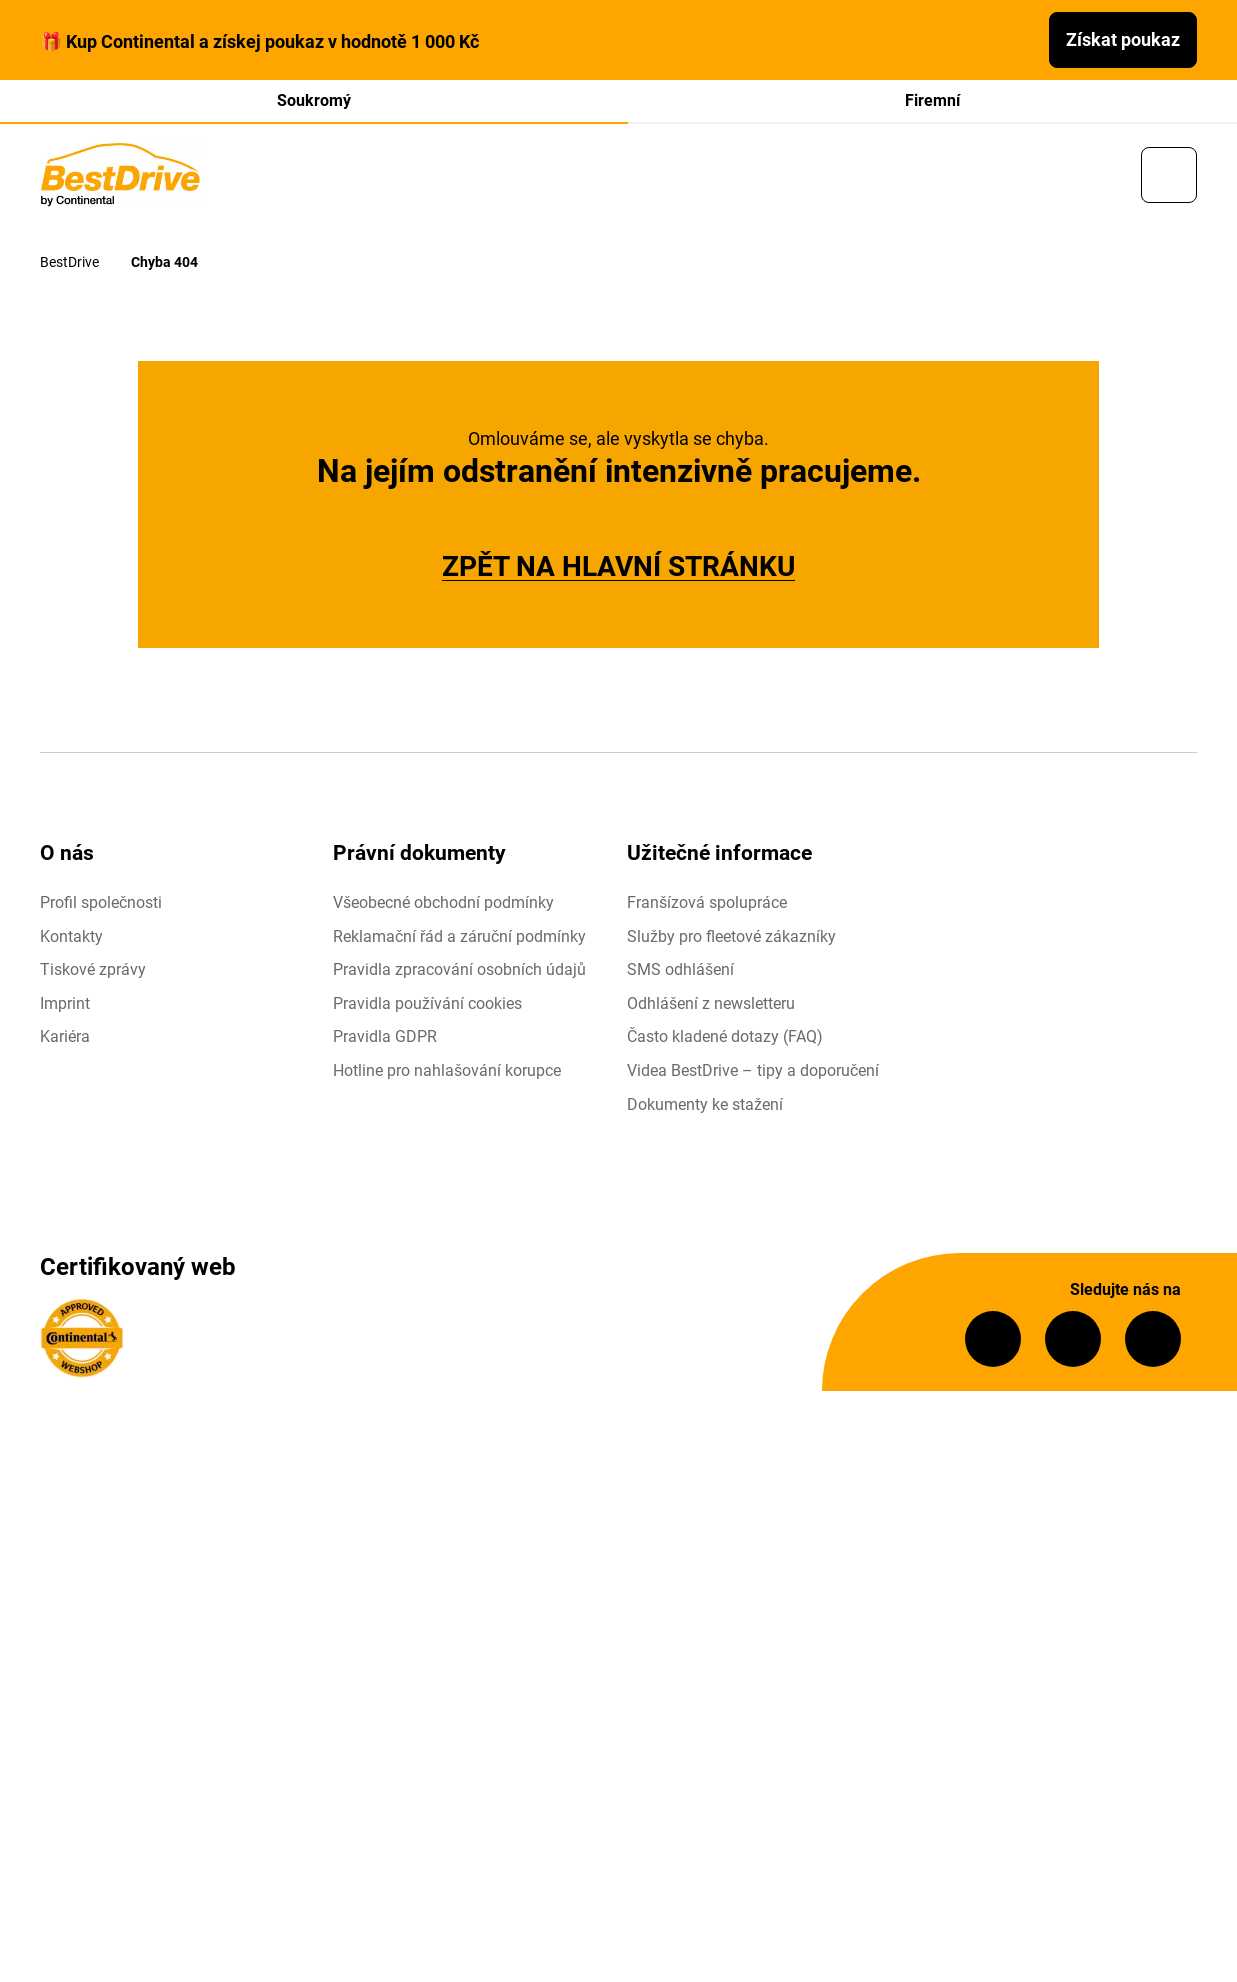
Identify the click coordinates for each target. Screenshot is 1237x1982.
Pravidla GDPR (385, 1038)
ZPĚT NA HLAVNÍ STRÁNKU (618, 568)
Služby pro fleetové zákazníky (731, 937)
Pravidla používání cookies (427, 1004)
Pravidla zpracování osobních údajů (459, 971)
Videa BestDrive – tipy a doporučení (753, 1072)
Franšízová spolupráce (707, 904)
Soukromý (314, 100)
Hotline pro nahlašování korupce (447, 1072)
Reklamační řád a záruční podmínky (459, 937)
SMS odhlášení (680, 971)
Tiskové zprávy (93, 971)
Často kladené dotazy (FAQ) (725, 1038)
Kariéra (65, 1038)
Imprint (65, 1004)
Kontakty (71, 937)
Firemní (932, 100)
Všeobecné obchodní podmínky (443, 904)
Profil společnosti (101, 904)
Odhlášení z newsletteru (711, 1004)
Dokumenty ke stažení (705, 1105)
